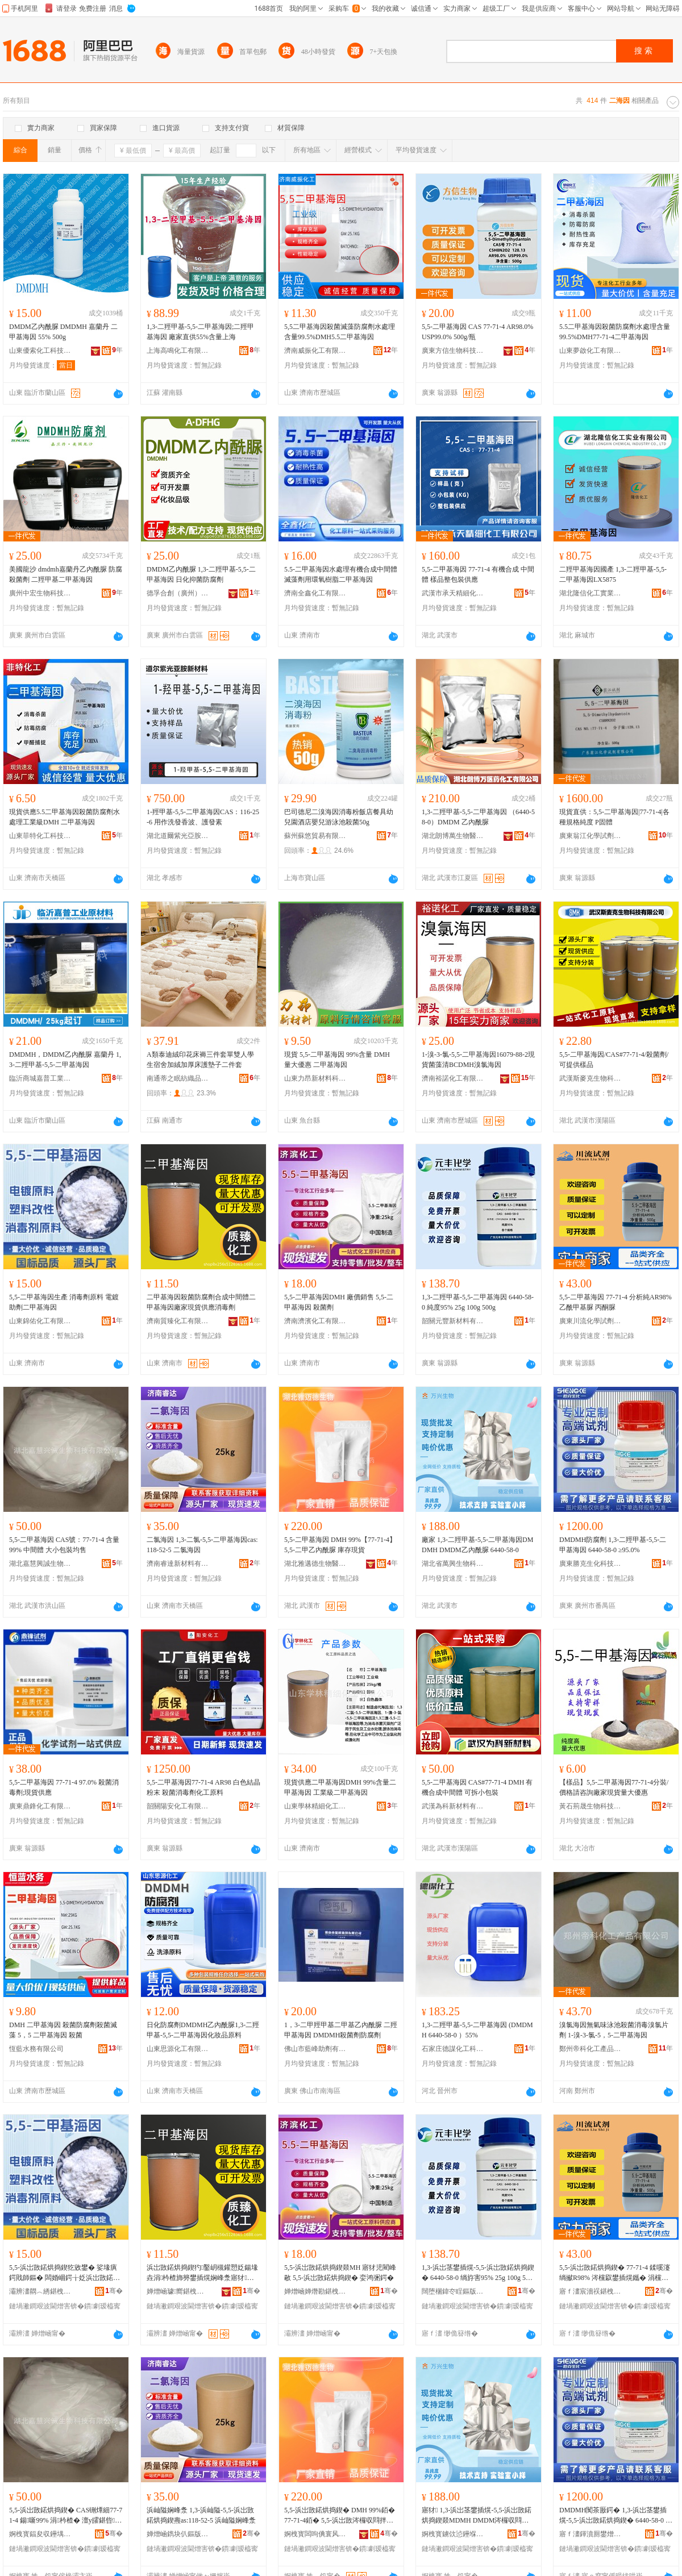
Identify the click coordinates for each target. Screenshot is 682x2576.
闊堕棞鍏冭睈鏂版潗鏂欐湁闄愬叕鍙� (453, 2291)
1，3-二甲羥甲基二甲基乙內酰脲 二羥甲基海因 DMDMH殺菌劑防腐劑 (340, 2030)
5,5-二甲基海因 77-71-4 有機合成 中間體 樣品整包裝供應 (478, 574)
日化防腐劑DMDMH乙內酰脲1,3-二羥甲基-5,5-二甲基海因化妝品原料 (203, 2030)
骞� (114, 2291)
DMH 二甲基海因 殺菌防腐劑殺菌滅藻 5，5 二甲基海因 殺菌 (63, 2030)
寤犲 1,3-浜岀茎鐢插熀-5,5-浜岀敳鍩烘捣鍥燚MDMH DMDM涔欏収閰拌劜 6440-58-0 (476, 2515)
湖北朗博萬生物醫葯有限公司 (453, 836)
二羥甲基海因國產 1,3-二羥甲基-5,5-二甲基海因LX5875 (613, 574)
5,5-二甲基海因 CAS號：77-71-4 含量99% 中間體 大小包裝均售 (64, 1545)
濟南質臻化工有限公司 (178, 1321)
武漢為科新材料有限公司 (453, 1806)
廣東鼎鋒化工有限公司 (40, 1806)
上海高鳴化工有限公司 (178, 351)
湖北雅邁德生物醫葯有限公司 (315, 1564)
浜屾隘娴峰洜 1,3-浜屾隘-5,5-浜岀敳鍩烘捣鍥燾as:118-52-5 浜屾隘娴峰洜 (201, 2515)
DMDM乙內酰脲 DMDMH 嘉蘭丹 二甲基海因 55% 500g (63, 332)
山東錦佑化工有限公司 (40, 1321)
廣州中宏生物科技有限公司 (40, 593)
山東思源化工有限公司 (178, 2049)
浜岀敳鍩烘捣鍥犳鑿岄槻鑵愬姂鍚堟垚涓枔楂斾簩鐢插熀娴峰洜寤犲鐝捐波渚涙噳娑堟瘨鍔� (202, 2273)
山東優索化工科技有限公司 (40, 351)
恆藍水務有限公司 (36, 2049)
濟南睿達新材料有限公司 (178, 1564)
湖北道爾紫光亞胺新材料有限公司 (178, 836)
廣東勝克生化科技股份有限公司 (590, 1564)
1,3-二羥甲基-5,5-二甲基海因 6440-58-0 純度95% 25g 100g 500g (478, 1302)
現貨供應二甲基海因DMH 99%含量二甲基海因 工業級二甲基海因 (340, 1787)
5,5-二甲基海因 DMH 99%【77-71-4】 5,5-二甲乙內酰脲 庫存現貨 (340, 1545)
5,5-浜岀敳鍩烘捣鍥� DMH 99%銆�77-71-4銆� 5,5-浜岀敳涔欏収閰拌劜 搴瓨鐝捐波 (339, 2515)
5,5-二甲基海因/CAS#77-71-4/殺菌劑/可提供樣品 (613, 1060)
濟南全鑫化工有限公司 (315, 593)
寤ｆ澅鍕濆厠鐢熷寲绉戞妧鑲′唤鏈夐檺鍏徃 (590, 2534)
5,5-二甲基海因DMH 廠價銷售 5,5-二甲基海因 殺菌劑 (338, 1302)
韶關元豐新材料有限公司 (453, 1321)
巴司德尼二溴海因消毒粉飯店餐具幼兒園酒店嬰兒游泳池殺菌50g (338, 817)
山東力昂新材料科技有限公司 (315, 1078)
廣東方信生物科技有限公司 (453, 351)
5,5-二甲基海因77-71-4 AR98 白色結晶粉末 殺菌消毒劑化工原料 (203, 1787)
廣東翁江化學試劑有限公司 (590, 836)
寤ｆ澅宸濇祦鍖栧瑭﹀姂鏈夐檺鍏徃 (590, 2291)
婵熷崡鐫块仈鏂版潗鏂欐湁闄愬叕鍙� (178, 2534)
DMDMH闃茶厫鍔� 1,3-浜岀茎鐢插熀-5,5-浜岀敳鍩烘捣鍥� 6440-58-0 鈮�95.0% (615, 2515)
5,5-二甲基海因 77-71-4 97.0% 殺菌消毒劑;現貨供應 (64, 1787)
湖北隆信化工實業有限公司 (590, 593)
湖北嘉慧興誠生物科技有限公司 (40, 1564)
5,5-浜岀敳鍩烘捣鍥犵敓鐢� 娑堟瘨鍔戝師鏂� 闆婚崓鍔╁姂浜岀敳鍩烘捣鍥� (64, 2273)
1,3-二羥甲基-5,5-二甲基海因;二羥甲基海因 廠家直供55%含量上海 (200, 332)
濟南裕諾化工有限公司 (453, 1078)
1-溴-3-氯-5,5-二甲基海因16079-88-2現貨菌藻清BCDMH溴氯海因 (478, 1060)
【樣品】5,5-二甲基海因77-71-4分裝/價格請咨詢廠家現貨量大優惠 (613, 1787)
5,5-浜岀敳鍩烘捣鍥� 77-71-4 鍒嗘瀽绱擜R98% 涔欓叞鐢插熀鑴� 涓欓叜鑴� (614, 2273)
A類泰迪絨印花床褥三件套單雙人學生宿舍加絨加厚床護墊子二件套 (200, 1060)
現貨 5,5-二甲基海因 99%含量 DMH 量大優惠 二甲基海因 (337, 1060)
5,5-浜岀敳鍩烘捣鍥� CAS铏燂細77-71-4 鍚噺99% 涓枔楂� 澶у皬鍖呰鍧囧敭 (65, 2515)
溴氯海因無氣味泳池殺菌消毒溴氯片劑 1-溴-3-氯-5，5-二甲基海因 (613, 2030)
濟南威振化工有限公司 (315, 351)
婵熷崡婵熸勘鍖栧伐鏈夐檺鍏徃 (315, 2291)
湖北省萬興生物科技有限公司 (453, 1564)
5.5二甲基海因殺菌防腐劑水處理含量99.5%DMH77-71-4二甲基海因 (614, 332)
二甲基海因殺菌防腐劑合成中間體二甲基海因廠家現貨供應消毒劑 (201, 1302)
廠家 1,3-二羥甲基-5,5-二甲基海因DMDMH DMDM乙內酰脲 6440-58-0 (477, 1545)
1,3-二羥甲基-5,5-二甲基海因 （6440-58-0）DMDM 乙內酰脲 (478, 817)
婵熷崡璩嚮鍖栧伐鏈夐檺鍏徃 (178, 2291)
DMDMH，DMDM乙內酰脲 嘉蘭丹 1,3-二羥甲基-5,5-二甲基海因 (65, 1060)
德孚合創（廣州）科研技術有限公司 (178, 593)
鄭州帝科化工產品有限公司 (590, 2049)
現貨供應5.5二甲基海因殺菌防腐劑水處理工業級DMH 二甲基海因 (64, 817)
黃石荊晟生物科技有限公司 (590, 1806)
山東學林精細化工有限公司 (315, 1806)
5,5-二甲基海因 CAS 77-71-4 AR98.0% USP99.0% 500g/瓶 (477, 332)
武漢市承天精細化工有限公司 (453, 593)
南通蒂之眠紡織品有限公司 (178, 1078)
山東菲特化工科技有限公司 (40, 836)
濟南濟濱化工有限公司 (315, 1321)
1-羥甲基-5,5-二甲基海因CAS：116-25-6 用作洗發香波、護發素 (203, 817)
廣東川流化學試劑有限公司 (590, 1321)
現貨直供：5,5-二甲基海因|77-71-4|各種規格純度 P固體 (614, 817)
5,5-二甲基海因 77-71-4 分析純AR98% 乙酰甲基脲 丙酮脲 (615, 1302)
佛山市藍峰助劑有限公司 (315, 2049)
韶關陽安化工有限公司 (178, 1806)
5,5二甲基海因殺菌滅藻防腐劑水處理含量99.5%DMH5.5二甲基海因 (339, 332)
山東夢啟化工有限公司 (590, 351)
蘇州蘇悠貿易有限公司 (315, 836)
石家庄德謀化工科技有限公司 (453, 2049)
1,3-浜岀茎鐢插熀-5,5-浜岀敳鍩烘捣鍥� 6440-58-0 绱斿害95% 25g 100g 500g (478, 2273)
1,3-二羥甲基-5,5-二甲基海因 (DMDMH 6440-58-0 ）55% (477, 2030)
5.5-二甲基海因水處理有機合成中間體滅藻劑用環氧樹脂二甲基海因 (340, 574)
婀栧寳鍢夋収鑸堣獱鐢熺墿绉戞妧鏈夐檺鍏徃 (40, 2534)
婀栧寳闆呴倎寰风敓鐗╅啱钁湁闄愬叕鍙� (315, 2534)
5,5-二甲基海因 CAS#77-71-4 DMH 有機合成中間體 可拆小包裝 (477, 1787)
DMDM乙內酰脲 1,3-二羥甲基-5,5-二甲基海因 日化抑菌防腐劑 (201, 574)
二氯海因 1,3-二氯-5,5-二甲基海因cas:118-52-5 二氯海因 (202, 1545)
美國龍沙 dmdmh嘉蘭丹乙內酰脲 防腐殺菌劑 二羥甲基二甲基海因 (65, 574)
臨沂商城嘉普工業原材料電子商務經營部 (40, 1078)
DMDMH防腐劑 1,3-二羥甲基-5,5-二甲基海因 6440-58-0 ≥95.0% (612, 1545)
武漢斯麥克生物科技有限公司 (590, 1078)
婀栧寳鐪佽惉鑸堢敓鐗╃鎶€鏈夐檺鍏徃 (453, 2534)
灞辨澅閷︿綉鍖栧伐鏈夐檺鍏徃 (40, 2291)
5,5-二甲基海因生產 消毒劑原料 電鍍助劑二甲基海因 (64, 1302)
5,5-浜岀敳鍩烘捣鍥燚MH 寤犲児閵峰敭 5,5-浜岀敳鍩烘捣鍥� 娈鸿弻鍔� (340, 2273)
